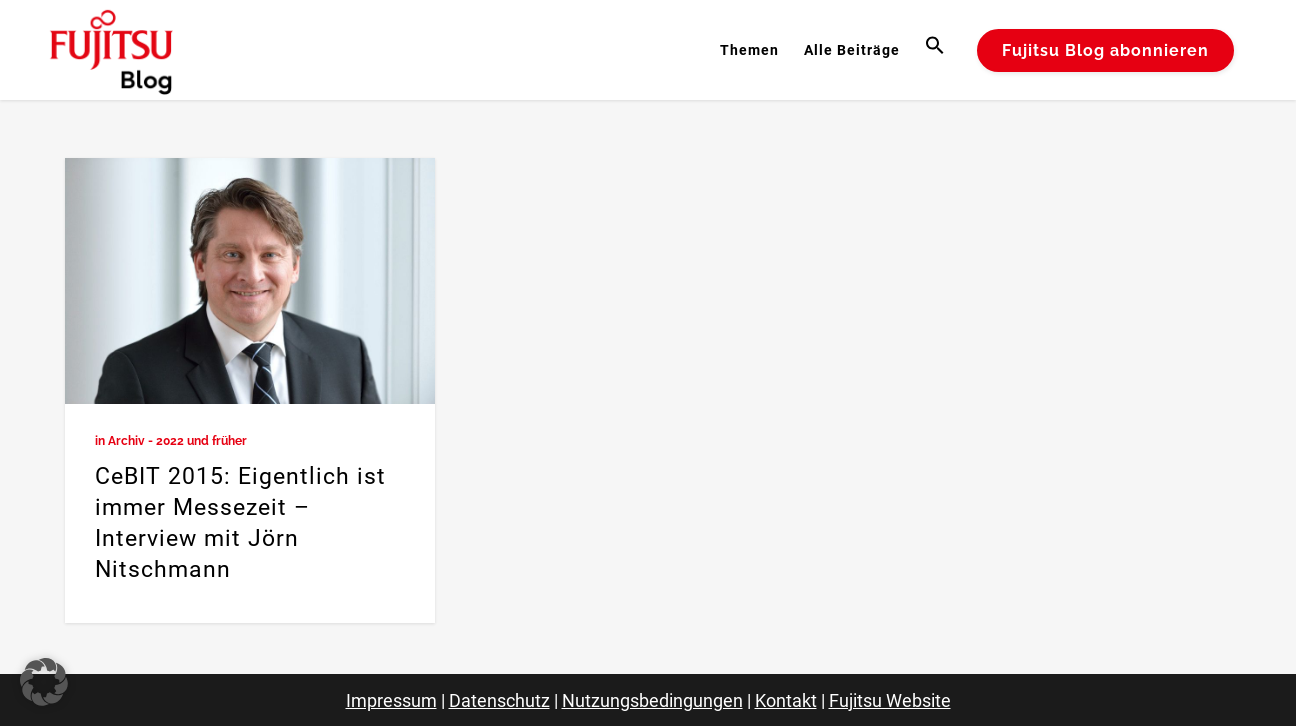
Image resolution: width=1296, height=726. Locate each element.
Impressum (391, 700)
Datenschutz (499, 700)
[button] (937, 50)
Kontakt (786, 700)
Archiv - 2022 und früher (177, 441)
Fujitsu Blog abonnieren (1105, 50)
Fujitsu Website (890, 700)
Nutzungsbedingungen (652, 700)
